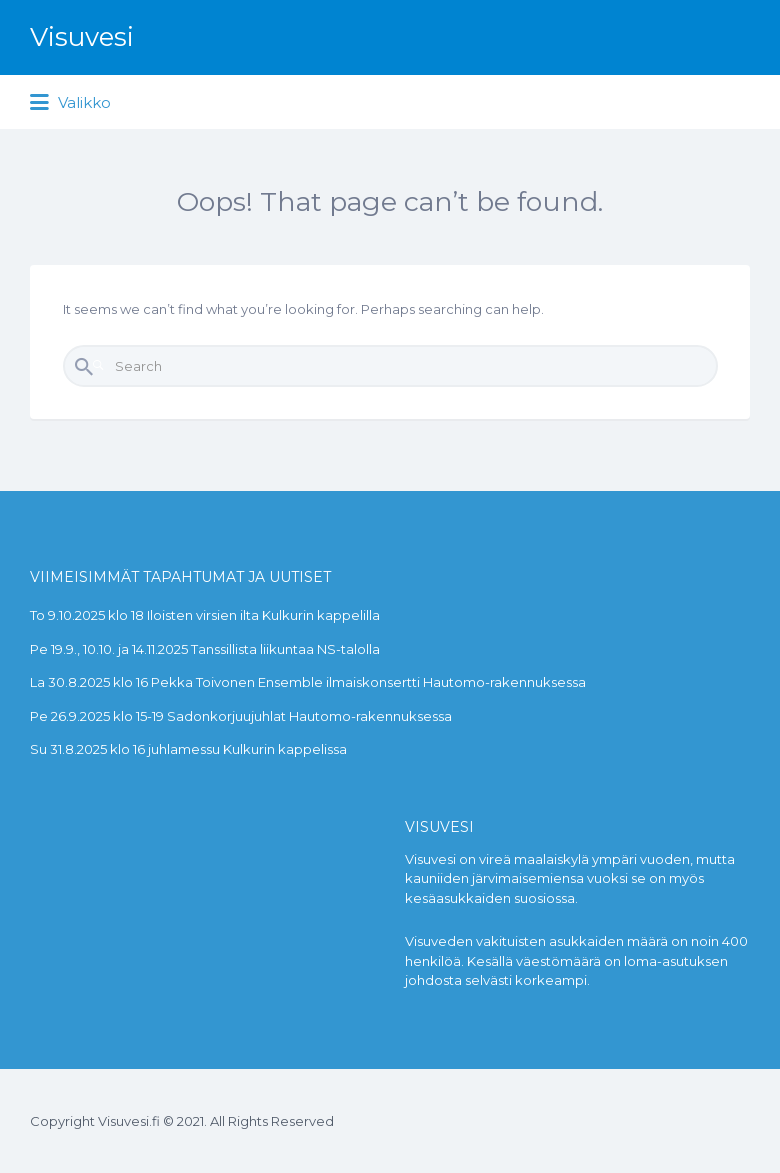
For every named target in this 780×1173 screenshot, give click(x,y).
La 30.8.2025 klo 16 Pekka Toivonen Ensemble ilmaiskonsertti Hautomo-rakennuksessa (308, 682)
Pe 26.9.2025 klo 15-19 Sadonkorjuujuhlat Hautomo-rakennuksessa (241, 716)
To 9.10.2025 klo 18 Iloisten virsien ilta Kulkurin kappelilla (205, 615)
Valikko (70, 103)
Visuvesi (82, 37)
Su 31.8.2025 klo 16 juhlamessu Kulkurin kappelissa (188, 749)
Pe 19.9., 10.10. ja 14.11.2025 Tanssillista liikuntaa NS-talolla (205, 649)
